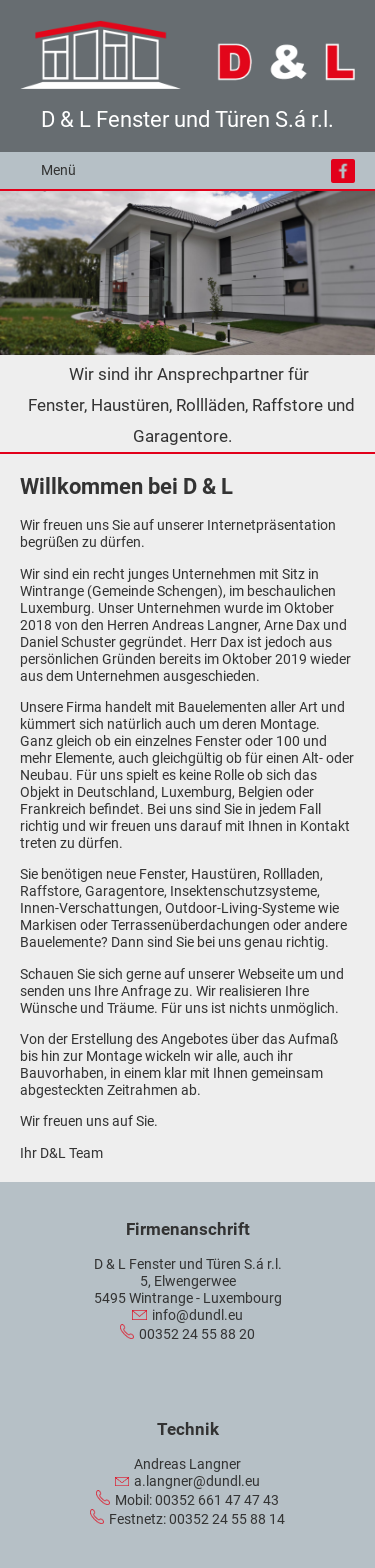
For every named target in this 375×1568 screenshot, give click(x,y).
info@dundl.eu (197, 1315)
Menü (58, 170)
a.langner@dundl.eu (197, 1481)
